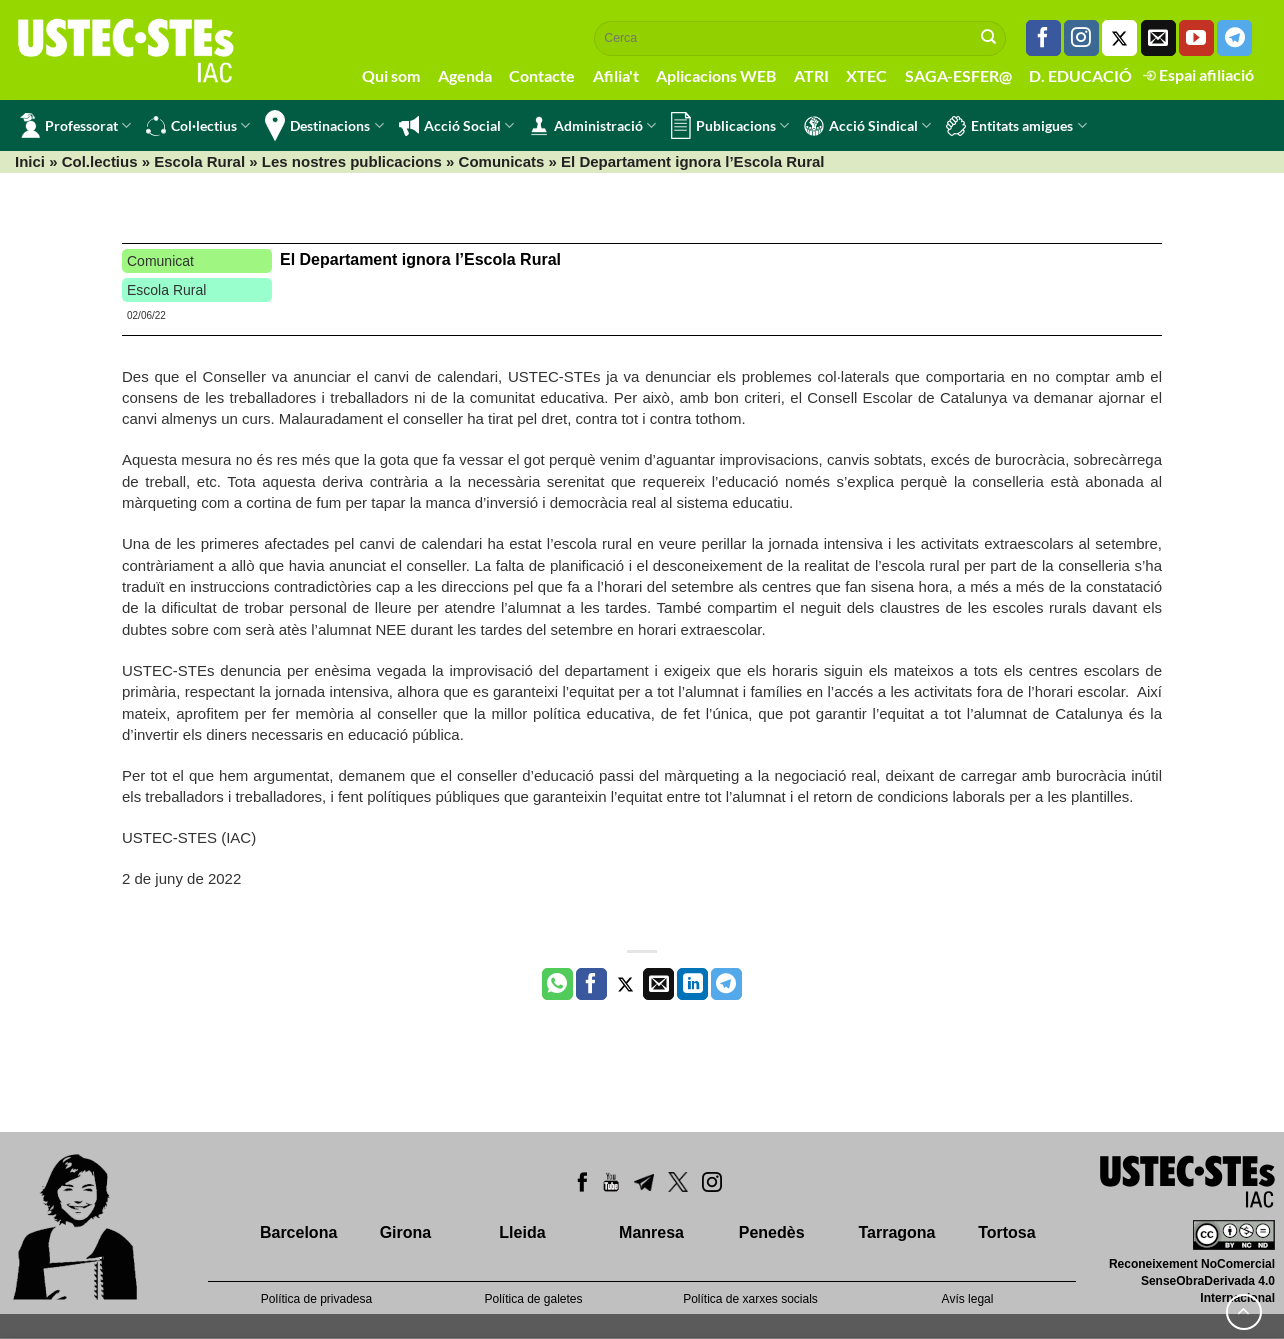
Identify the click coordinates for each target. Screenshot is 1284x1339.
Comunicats (502, 161)
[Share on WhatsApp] (557, 984)
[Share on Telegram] (726, 984)
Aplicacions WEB (716, 75)
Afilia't (616, 75)
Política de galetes (533, 1299)
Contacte (542, 75)
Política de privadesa (316, 1299)
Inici (30, 161)
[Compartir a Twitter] (625, 984)
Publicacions (730, 125)
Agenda (465, 75)
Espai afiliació (1198, 74)
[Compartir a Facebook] (591, 984)
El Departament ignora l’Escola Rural (420, 259)
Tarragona (896, 1232)
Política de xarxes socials (750, 1299)
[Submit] (989, 38)
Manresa (651, 1232)
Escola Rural (199, 161)
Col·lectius (198, 126)
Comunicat (160, 261)
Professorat (75, 125)
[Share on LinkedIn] (692, 984)
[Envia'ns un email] (1158, 38)
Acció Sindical (867, 126)
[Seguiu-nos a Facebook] (1043, 38)
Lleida (522, 1232)
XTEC (866, 75)
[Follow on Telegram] (1234, 38)
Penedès (772, 1232)
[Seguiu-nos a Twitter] (1119, 38)
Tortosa (1006, 1232)
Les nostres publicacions (352, 161)
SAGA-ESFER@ (958, 75)
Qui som (391, 75)
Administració (592, 126)
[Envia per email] (658, 984)
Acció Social (456, 126)
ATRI (811, 75)
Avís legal (968, 1299)
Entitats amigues (1016, 126)
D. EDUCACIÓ (1080, 75)
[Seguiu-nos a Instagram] (1081, 38)
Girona (406, 1232)
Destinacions (324, 125)
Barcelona (298, 1232)
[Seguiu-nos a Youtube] (1196, 38)
